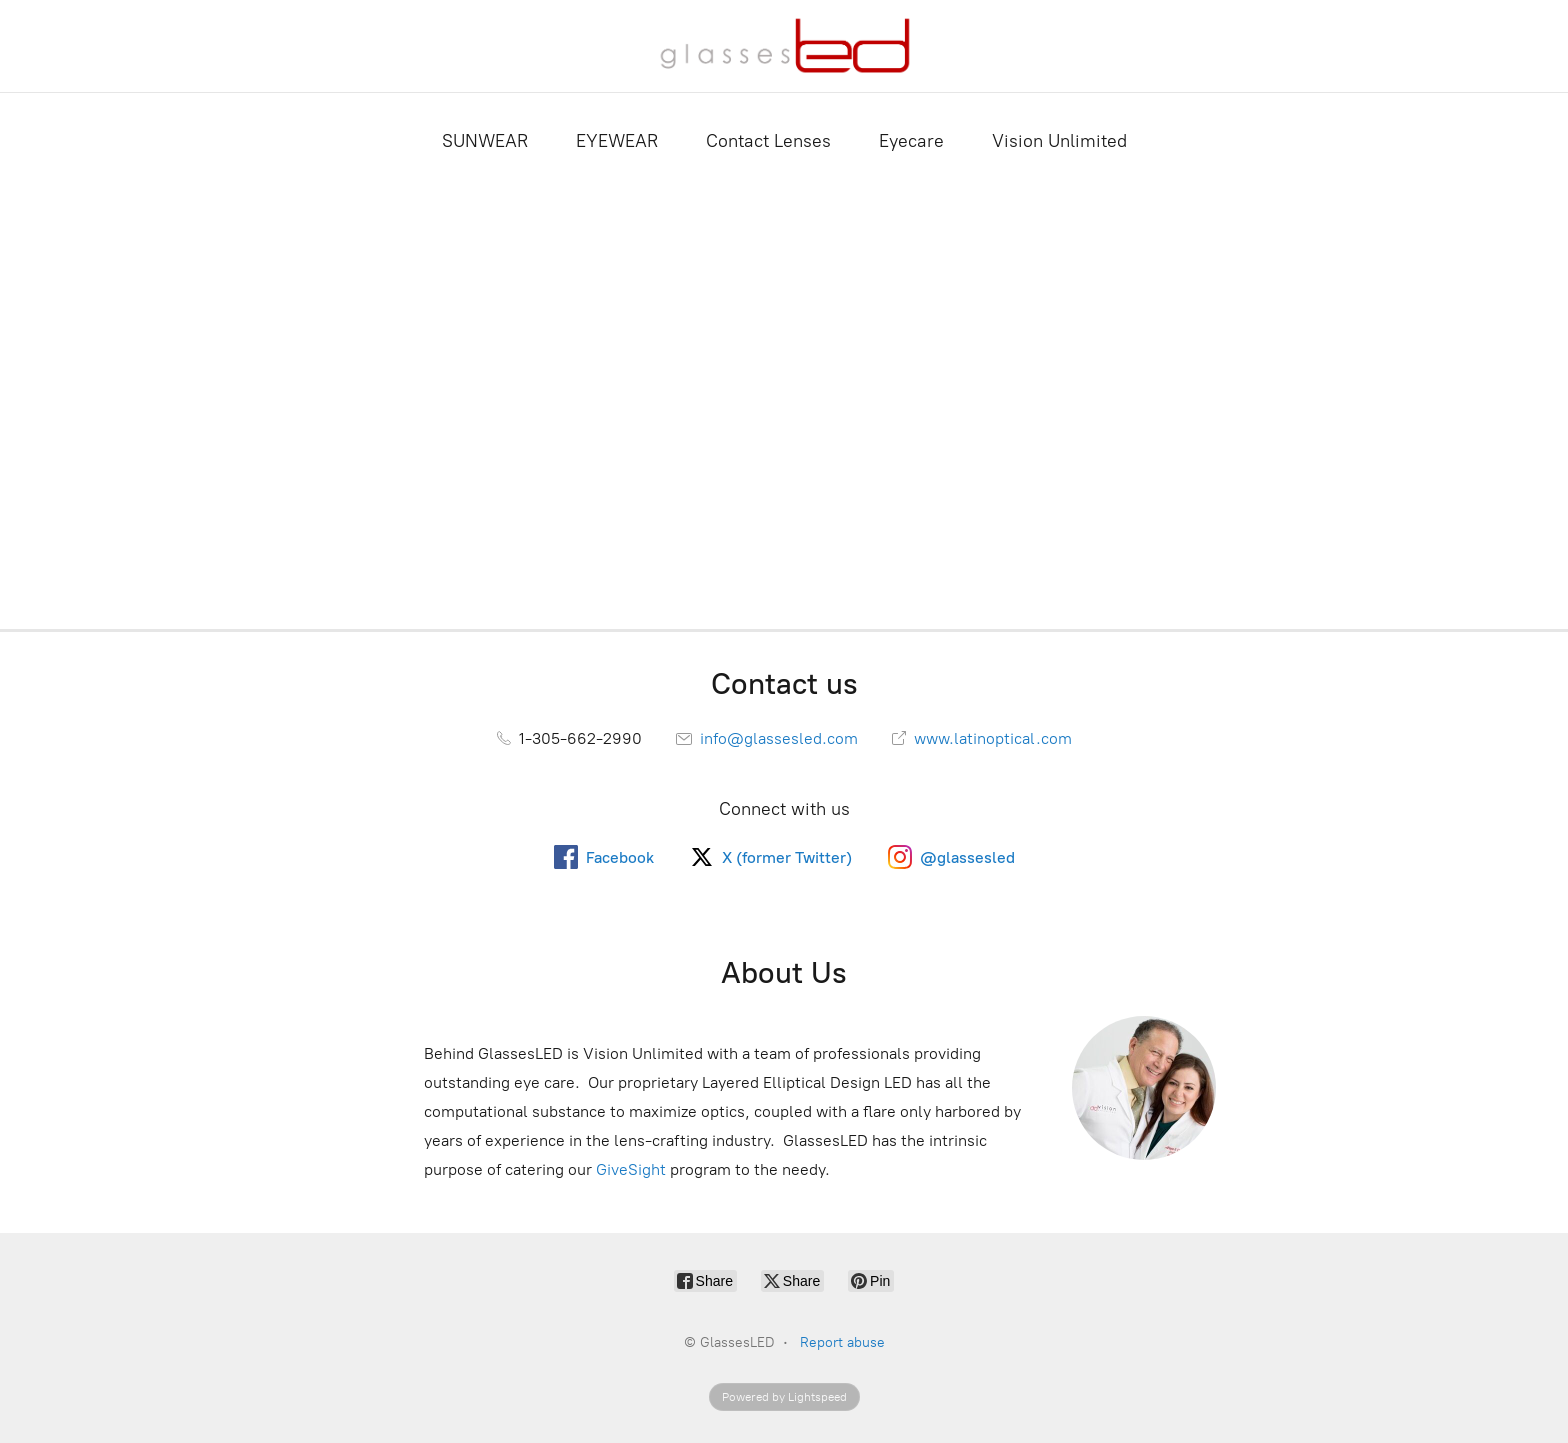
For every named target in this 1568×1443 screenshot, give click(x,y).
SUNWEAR (485, 141)
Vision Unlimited (1059, 141)
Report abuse (842, 1342)
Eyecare (911, 141)
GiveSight (631, 1169)
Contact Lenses (768, 141)
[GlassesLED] (784, 46)
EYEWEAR (617, 141)
